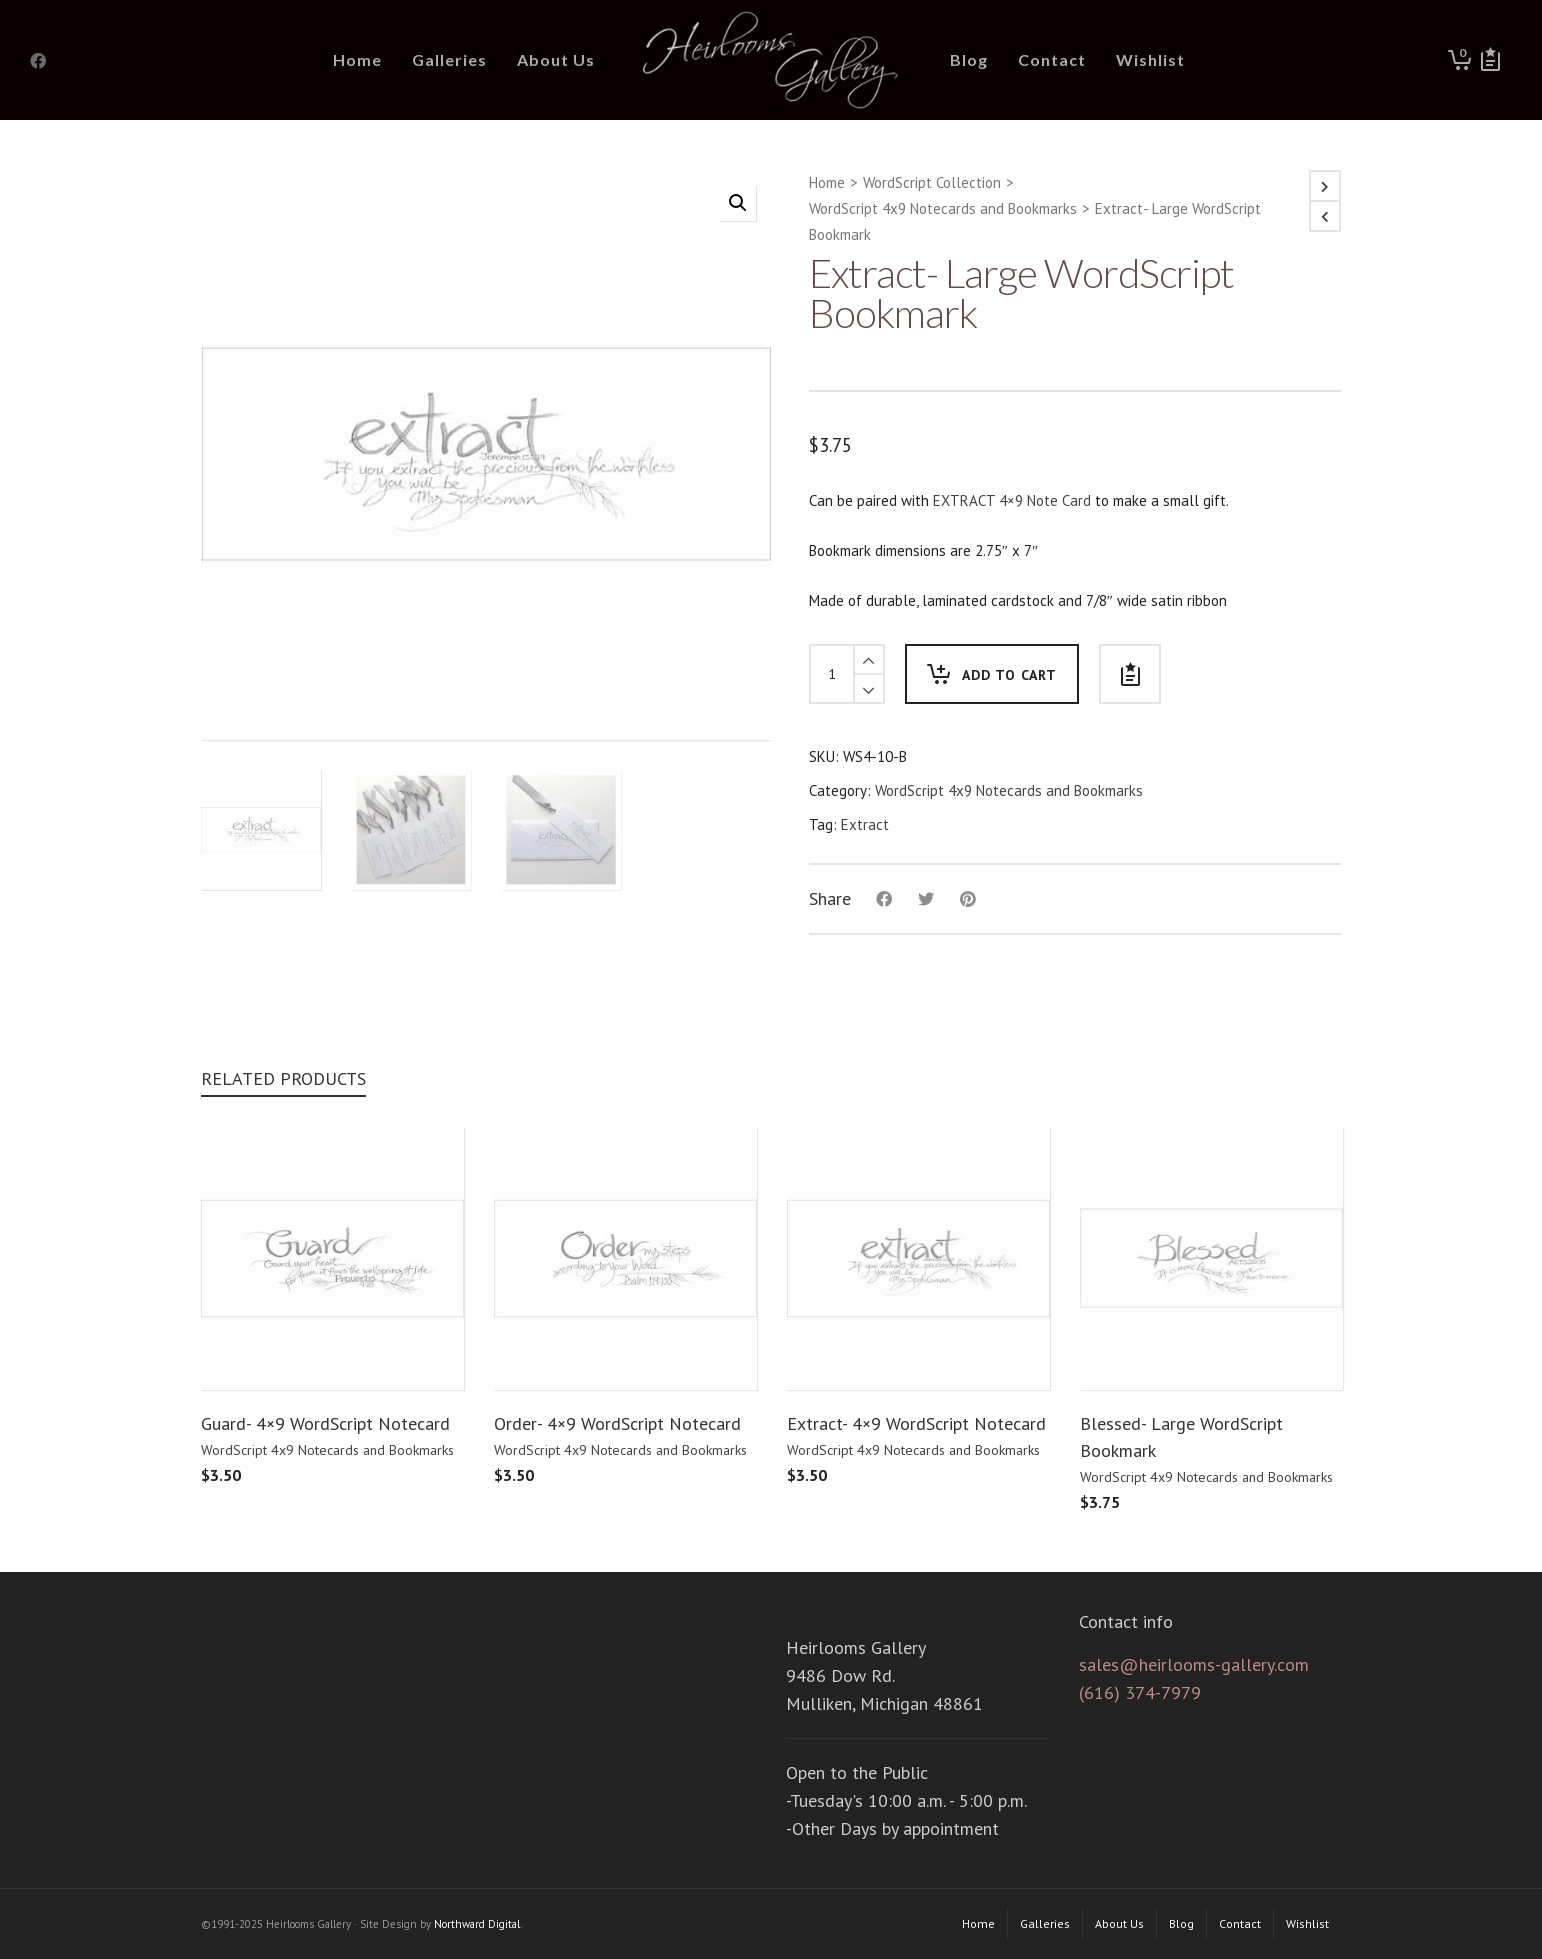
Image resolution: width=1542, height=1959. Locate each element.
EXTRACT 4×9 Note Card (1012, 500)
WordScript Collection (932, 182)
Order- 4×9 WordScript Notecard (617, 1423)
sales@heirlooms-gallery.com (1194, 1664)
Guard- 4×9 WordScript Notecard (325, 1423)
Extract (865, 824)
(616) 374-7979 (1140, 1692)
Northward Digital (477, 1924)
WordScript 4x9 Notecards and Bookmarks (943, 208)
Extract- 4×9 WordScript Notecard (916, 1423)
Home (827, 182)
